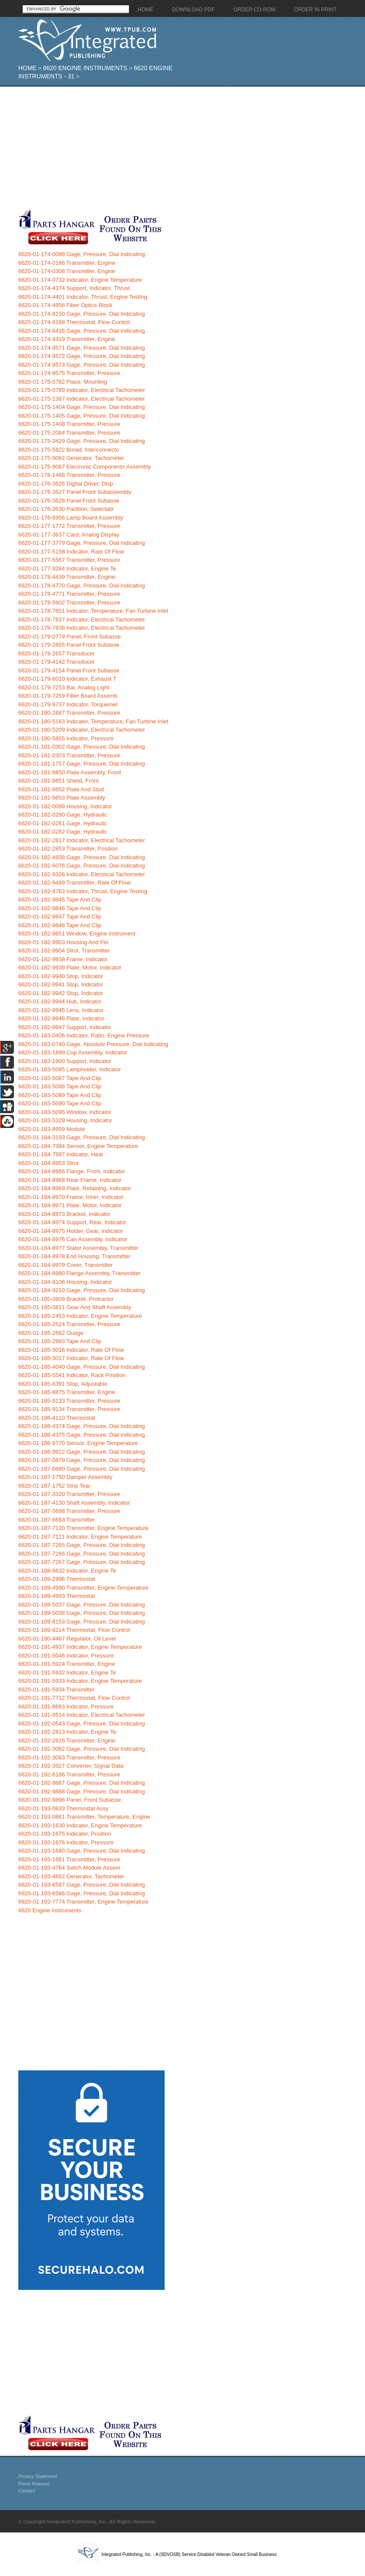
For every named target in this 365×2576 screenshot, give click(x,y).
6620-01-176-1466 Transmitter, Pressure (69, 475)
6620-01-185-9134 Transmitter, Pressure (69, 1409)
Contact (26, 2490)
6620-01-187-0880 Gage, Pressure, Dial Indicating (81, 1468)
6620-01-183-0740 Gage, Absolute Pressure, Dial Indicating (93, 1044)
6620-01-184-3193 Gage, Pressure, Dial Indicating (81, 1137)
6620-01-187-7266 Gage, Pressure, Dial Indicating (81, 1553)
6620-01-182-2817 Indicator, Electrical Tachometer (81, 840)
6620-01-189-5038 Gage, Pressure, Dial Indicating (81, 1613)
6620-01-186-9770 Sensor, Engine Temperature (78, 1443)
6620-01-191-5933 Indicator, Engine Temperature (80, 1681)
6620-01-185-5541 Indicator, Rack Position (71, 1375)
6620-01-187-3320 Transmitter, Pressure (69, 1494)
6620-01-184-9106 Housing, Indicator (65, 1282)
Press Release (34, 2483)
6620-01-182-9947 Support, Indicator (64, 1027)
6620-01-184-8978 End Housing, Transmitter (74, 1256)
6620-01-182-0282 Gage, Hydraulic (62, 831)
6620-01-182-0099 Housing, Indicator (65, 806)
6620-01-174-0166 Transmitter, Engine (66, 263)
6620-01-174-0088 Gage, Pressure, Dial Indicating (81, 254)
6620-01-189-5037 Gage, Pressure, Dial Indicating (81, 1604)
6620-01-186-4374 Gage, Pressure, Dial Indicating (81, 1426)
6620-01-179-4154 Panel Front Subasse (68, 670)
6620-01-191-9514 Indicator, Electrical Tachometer (81, 1715)
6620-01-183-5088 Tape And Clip (59, 1086)
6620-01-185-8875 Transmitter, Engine (66, 1392)
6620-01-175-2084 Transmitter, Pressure (69, 432)
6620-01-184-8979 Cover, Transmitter (65, 1265)
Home (27, 67)
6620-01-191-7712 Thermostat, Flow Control (74, 1698)
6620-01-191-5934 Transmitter (56, 1689)
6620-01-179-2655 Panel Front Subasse (68, 644)
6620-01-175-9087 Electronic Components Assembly (84, 466)
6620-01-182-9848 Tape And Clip (59, 925)
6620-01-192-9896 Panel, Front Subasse (69, 1799)
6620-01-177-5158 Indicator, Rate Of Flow (71, 551)
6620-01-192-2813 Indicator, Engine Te (67, 1732)
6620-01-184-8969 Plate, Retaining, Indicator (74, 1188)
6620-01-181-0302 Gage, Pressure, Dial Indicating (81, 746)
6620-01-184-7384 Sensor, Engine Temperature (78, 1146)
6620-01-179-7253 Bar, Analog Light (63, 687)
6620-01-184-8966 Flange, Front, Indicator (71, 1171)
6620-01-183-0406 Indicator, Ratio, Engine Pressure (83, 1035)
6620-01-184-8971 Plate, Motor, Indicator (70, 1205)
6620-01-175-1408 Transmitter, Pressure (69, 424)
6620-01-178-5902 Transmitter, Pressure (69, 602)
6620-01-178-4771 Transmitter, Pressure (69, 594)
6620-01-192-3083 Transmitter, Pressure (69, 1757)
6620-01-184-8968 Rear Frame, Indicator (70, 1180)
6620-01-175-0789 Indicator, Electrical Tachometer (81, 390)
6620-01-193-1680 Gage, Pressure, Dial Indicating (81, 1850)
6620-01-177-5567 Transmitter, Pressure (69, 560)
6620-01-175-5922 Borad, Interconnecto (68, 449)
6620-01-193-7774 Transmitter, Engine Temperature (83, 1901)
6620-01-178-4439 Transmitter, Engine (66, 577)
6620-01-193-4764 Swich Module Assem (69, 1867)
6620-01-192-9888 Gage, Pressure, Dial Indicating (81, 1791)
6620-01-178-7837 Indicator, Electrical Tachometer (81, 619)
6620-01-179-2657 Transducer (56, 653)
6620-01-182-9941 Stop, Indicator (60, 984)
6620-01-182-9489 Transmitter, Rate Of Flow (74, 882)
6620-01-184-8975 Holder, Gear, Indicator (70, 1231)
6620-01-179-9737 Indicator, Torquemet (68, 704)
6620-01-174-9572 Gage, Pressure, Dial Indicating (81, 356)
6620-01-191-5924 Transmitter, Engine (66, 1664)
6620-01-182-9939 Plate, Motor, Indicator (70, 967)
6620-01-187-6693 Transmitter (56, 1519)
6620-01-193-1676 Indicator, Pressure (66, 1842)
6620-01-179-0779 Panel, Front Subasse (69, 636)
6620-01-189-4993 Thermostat (56, 1596)
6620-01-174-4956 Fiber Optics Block (65, 305)
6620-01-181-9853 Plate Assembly (61, 797)
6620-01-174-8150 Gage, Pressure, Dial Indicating (81, 314)
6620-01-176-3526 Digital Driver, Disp (65, 483)
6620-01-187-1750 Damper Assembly (65, 1477)
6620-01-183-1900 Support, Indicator (64, 1061)
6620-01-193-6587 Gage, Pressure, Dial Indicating (81, 1884)
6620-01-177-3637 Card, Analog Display (68, 534)
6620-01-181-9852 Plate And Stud (61, 789)
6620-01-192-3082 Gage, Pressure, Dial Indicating (81, 1748)
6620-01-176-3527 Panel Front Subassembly (74, 492)
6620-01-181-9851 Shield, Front (58, 780)
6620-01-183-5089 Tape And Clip (59, 1095)
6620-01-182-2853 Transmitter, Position (68, 848)
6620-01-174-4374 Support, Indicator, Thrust (74, 288)
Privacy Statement (37, 2476)
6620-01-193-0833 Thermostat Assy (63, 1808)
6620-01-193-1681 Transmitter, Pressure (69, 1859)
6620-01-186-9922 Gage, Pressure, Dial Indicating (81, 1451)
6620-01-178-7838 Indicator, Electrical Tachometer (81, 628)
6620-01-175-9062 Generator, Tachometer (71, 458)
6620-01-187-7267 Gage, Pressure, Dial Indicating (81, 1562)
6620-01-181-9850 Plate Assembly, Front (69, 772)
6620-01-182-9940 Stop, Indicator (60, 976)
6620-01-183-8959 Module (51, 1129)
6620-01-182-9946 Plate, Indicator (61, 1018)
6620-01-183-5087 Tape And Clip (59, 1078)
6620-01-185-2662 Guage (51, 1333)
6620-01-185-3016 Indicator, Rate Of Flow (71, 1350)
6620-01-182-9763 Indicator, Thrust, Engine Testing (82, 891)
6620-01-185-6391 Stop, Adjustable (63, 1384)
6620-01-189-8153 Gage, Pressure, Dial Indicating (81, 1621)
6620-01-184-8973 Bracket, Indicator (64, 1214)
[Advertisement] (167, 148)
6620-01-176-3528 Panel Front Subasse (68, 500)
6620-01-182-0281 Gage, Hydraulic (62, 823)
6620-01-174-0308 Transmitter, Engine (66, 271)
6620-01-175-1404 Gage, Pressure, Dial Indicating (81, 407)
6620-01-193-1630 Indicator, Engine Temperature (80, 1825)
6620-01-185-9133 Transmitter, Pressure (69, 1401)
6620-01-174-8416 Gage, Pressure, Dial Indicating (81, 330)
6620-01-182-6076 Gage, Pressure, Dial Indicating (81, 865)
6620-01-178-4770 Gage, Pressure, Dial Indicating (81, 585)
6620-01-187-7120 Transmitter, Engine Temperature (83, 1528)
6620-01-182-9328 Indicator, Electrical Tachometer (81, 874)
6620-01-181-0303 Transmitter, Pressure (69, 755)
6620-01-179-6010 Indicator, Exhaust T (67, 678)
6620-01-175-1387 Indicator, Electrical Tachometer (81, 398)
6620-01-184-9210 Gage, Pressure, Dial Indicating (81, 1290)
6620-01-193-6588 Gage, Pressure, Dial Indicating (81, 1893)
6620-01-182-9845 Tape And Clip (59, 899)
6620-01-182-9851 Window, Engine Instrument (76, 933)
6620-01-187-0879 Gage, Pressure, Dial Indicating (81, 1460)
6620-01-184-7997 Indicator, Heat (60, 1154)
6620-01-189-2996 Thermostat (56, 1579)
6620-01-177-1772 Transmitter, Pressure (69, 526)
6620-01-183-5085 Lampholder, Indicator (69, 1069)
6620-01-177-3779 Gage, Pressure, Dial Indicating (81, 543)
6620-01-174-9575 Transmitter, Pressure (69, 373)
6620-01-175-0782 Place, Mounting (62, 381)
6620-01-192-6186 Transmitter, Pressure (69, 1774)
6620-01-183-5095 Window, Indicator (64, 1112)
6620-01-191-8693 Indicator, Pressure (66, 1706)
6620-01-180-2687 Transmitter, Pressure (69, 712)
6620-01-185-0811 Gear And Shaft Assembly (74, 1307)
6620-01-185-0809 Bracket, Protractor (66, 1299)
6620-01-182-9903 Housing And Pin (63, 942)
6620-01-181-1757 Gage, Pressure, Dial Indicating (81, 763)
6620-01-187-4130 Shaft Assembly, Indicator (74, 1502)
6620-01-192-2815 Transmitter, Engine (66, 1740)
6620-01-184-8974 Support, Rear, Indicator (72, 1222)
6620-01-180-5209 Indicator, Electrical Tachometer (81, 729)
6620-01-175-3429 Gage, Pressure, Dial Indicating (81, 441)
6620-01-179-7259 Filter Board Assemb (68, 695)
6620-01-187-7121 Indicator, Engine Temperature (80, 1536)
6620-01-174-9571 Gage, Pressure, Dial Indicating (81, 347)
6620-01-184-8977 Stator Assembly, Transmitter (78, 1248)
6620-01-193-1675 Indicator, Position (64, 1833)
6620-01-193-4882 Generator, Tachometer (71, 1876)
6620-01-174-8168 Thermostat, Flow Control (74, 322)
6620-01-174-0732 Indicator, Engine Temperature (80, 280)
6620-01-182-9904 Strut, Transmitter (64, 950)
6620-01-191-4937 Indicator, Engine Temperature (80, 1647)
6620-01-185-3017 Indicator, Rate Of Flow (71, 1358)
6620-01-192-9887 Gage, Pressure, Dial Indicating (81, 1782)
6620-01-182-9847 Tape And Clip (59, 916)
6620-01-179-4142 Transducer (56, 661)
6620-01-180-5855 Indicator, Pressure (66, 738)
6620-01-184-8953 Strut (48, 1163)
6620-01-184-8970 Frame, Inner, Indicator (70, 1197)
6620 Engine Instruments (85, 67)
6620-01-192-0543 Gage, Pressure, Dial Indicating (81, 1723)
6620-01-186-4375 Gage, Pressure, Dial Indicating (81, 1434)
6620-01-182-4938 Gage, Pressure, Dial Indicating (81, 857)
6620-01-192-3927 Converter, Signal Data (70, 1765)
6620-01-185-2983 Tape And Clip (59, 1341)
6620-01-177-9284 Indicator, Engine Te (67, 568)
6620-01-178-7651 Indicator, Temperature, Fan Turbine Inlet (93, 611)
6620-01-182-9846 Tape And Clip (59, 908)
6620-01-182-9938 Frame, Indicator (63, 959)
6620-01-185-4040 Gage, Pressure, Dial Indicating (81, 1367)
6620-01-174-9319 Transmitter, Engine (66, 339)
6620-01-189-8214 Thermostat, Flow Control (74, 1630)
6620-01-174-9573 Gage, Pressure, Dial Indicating (81, 364)
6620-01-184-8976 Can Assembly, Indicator (72, 1239)
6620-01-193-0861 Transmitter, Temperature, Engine (84, 1816)
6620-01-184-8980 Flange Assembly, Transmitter (79, 1273)
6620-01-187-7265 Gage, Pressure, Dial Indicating (81, 1545)
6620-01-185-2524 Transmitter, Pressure (69, 1324)
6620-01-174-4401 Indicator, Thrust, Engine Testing (82, 297)
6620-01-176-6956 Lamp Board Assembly (70, 517)
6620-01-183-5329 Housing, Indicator (65, 1120)
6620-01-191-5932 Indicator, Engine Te (67, 1672)
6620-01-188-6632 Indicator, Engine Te (67, 1570)
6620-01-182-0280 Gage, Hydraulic (62, 814)
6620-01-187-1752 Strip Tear (54, 1485)
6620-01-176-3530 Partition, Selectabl (66, 509)
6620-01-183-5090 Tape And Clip (59, 1103)
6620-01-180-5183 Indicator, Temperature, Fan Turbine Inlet (93, 721)
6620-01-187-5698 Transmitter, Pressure (69, 1511)
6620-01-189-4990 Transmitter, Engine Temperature (83, 1587)
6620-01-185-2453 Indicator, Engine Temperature (80, 1316)
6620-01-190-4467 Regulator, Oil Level (67, 1638)
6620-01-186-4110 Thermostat (56, 1418)
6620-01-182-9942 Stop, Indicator (60, 993)
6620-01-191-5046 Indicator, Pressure (66, 1655)
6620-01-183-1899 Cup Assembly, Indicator (72, 1052)
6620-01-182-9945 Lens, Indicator (61, 1010)
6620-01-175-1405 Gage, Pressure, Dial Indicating (81, 415)
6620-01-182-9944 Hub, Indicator (60, 1001)
